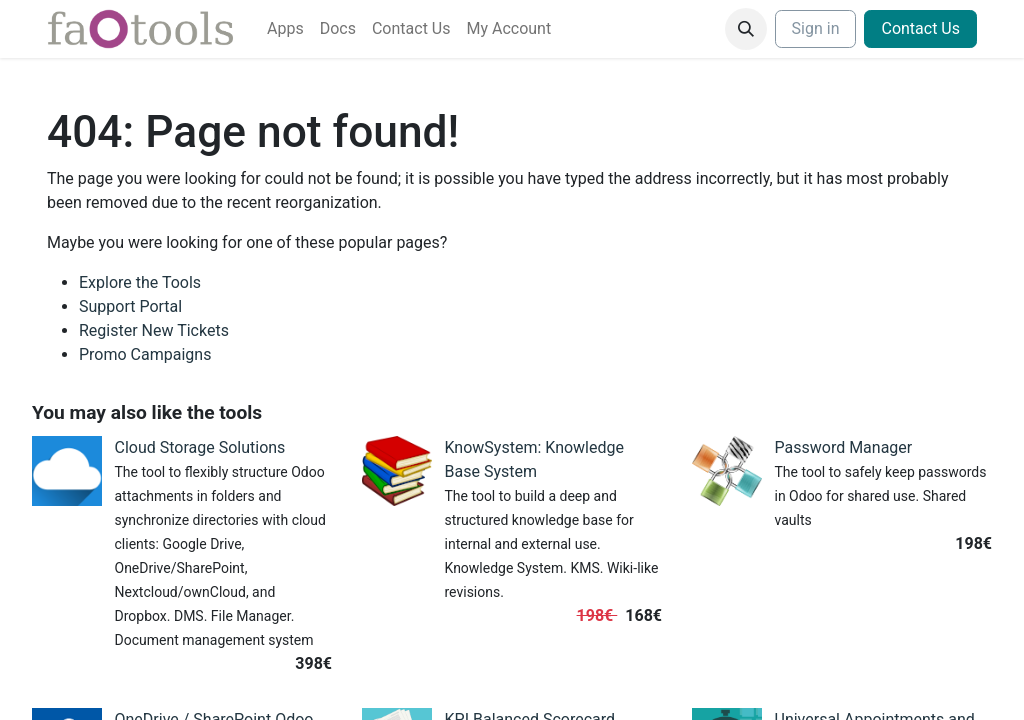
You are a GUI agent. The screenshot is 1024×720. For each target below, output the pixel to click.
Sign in (816, 28)
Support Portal (130, 306)
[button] (746, 29)
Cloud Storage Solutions (200, 447)
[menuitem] (285, 29)
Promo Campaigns (145, 354)
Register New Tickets (154, 330)
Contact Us (920, 28)
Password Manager (844, 447)
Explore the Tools (140, 282)
